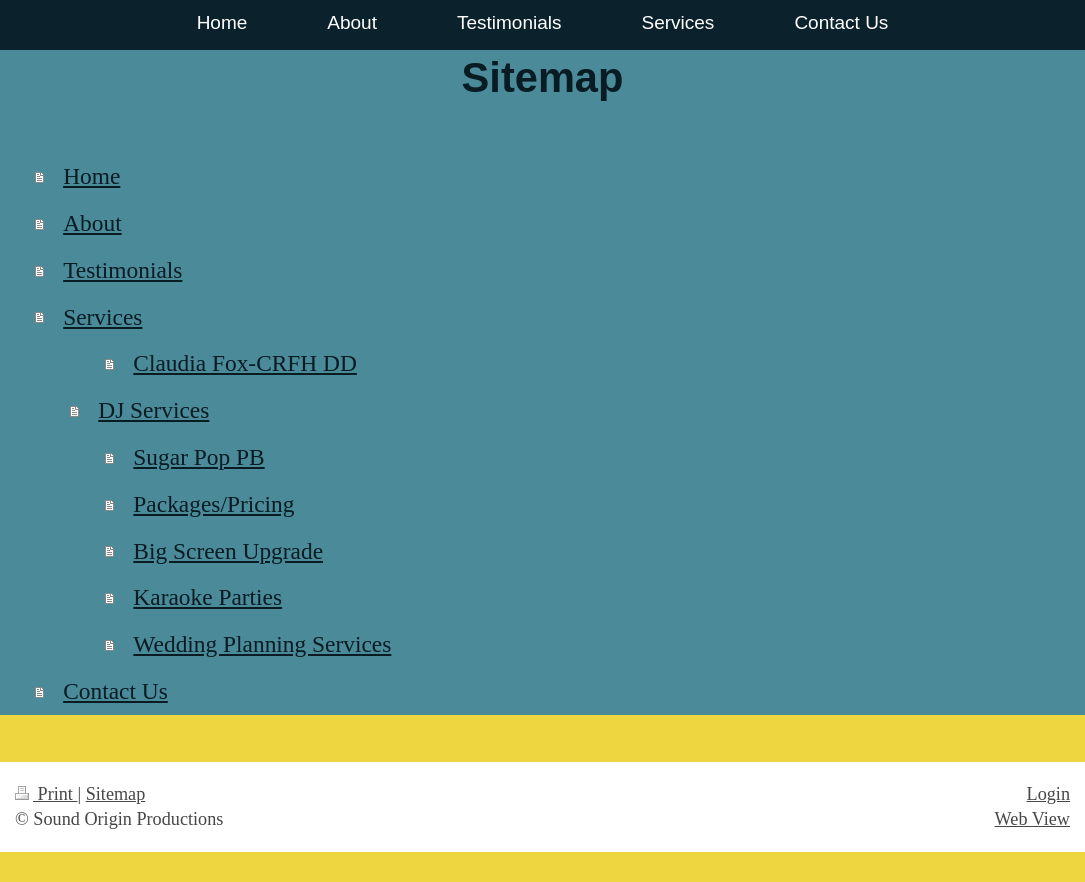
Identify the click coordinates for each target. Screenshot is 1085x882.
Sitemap (116, 794)
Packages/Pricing (213, 504)
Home (91, 176)
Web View (1032, 819)
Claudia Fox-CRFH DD (245, 363)
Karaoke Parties (207, 597)
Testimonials (122, 270)
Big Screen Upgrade (228, 551)
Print (46, 794)
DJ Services (153, 410)
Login (1048, 794)
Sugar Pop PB (198, 457)
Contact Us (115, 691)
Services (102, 317)
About (92, 223)
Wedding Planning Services (262, 644)
